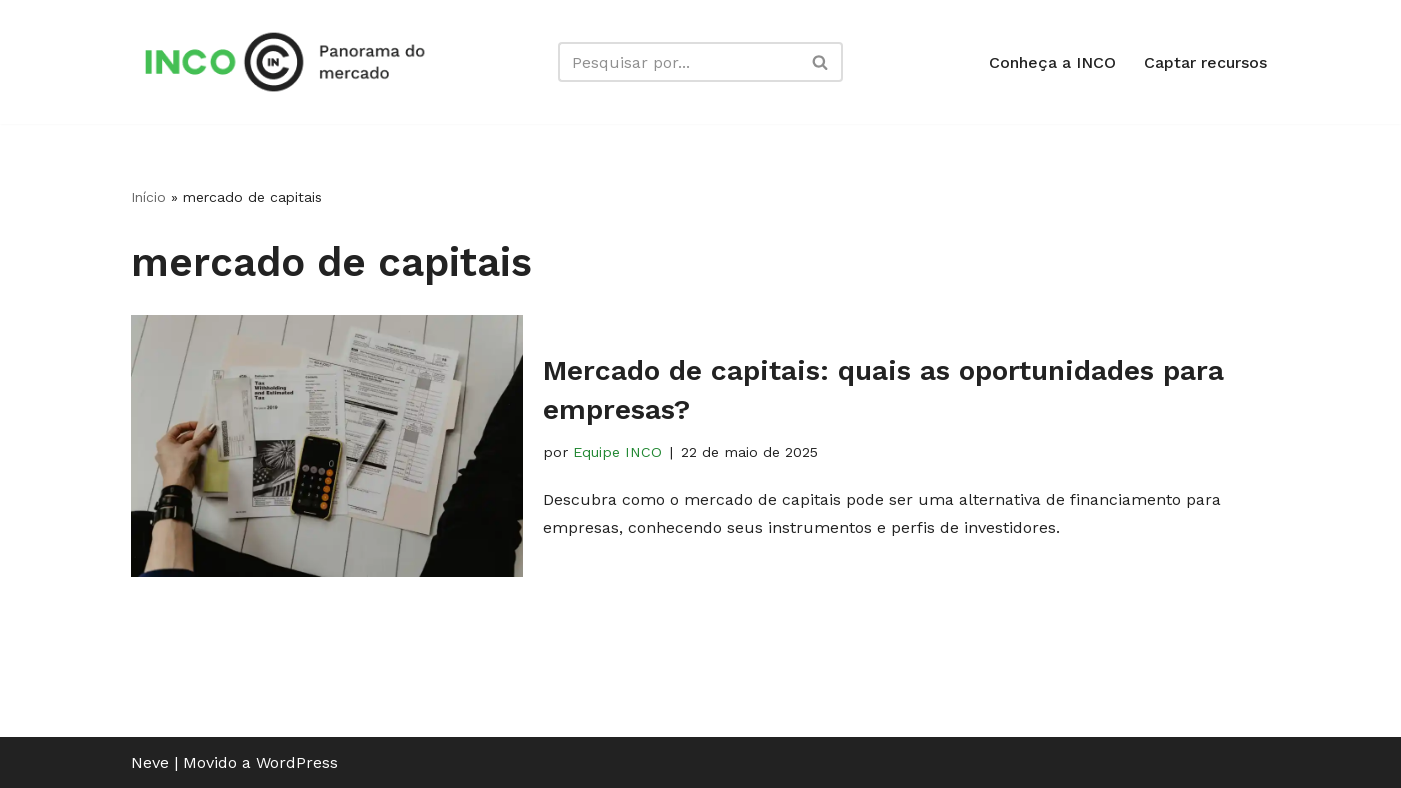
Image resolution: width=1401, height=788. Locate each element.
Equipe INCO (617, 452)
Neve (150, 762)
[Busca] (678, 62)
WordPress (297, 762)
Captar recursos (1205, 62)
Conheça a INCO (1052, 62)
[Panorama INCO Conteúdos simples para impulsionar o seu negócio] (291, 62)
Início (148, 197)
